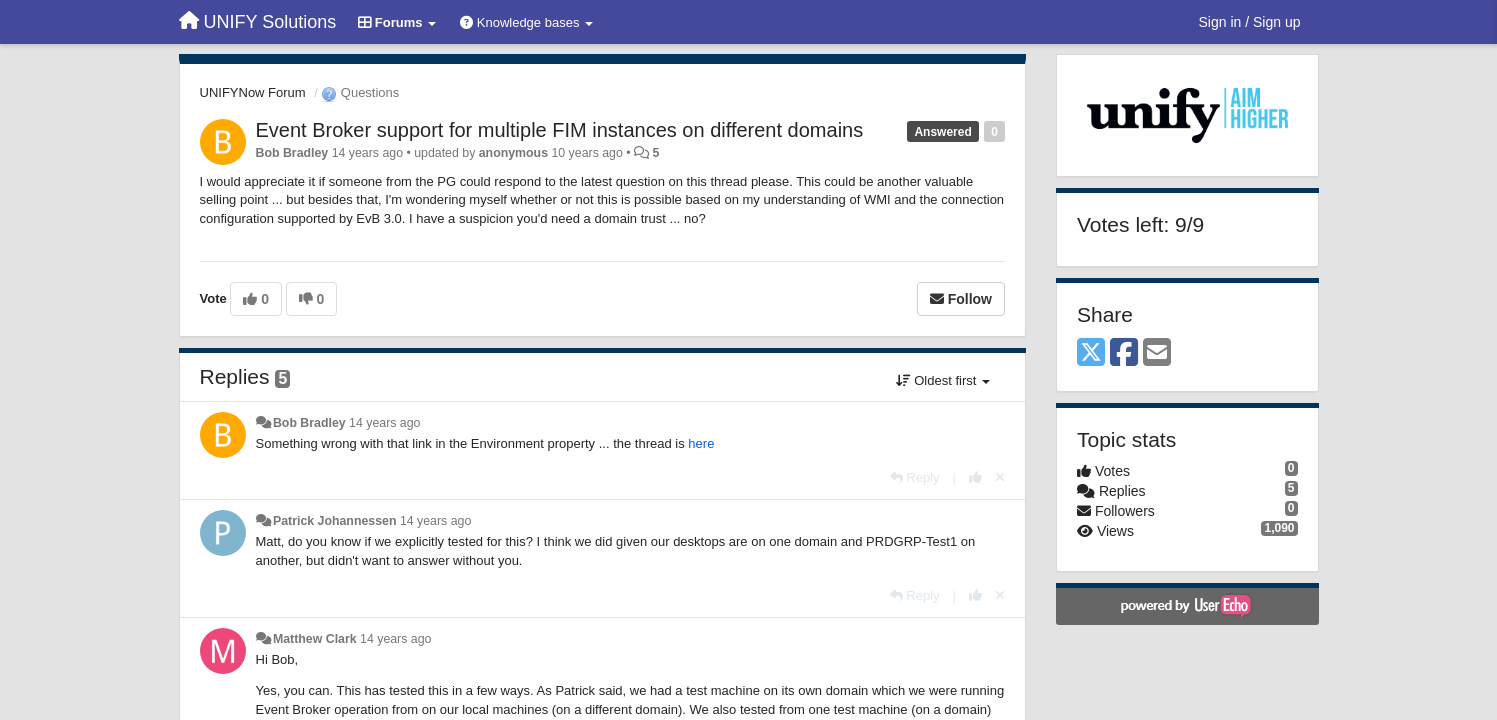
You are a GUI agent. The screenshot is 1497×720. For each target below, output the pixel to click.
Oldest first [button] (943, 380)
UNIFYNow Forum (253, 92)
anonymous (513, 153)
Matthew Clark (315, 639)
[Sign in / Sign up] (1250, 22)
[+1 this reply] (975, 477)
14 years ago (384, 423)
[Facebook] (1124, 353)
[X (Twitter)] (1091, 353)
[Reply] (915, 477)
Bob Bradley (292, 153)
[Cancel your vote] (1000, 477)
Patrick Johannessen (335, 521)
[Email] (1157, 353)
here (701, 443)
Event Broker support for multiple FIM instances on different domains (560, 130)
